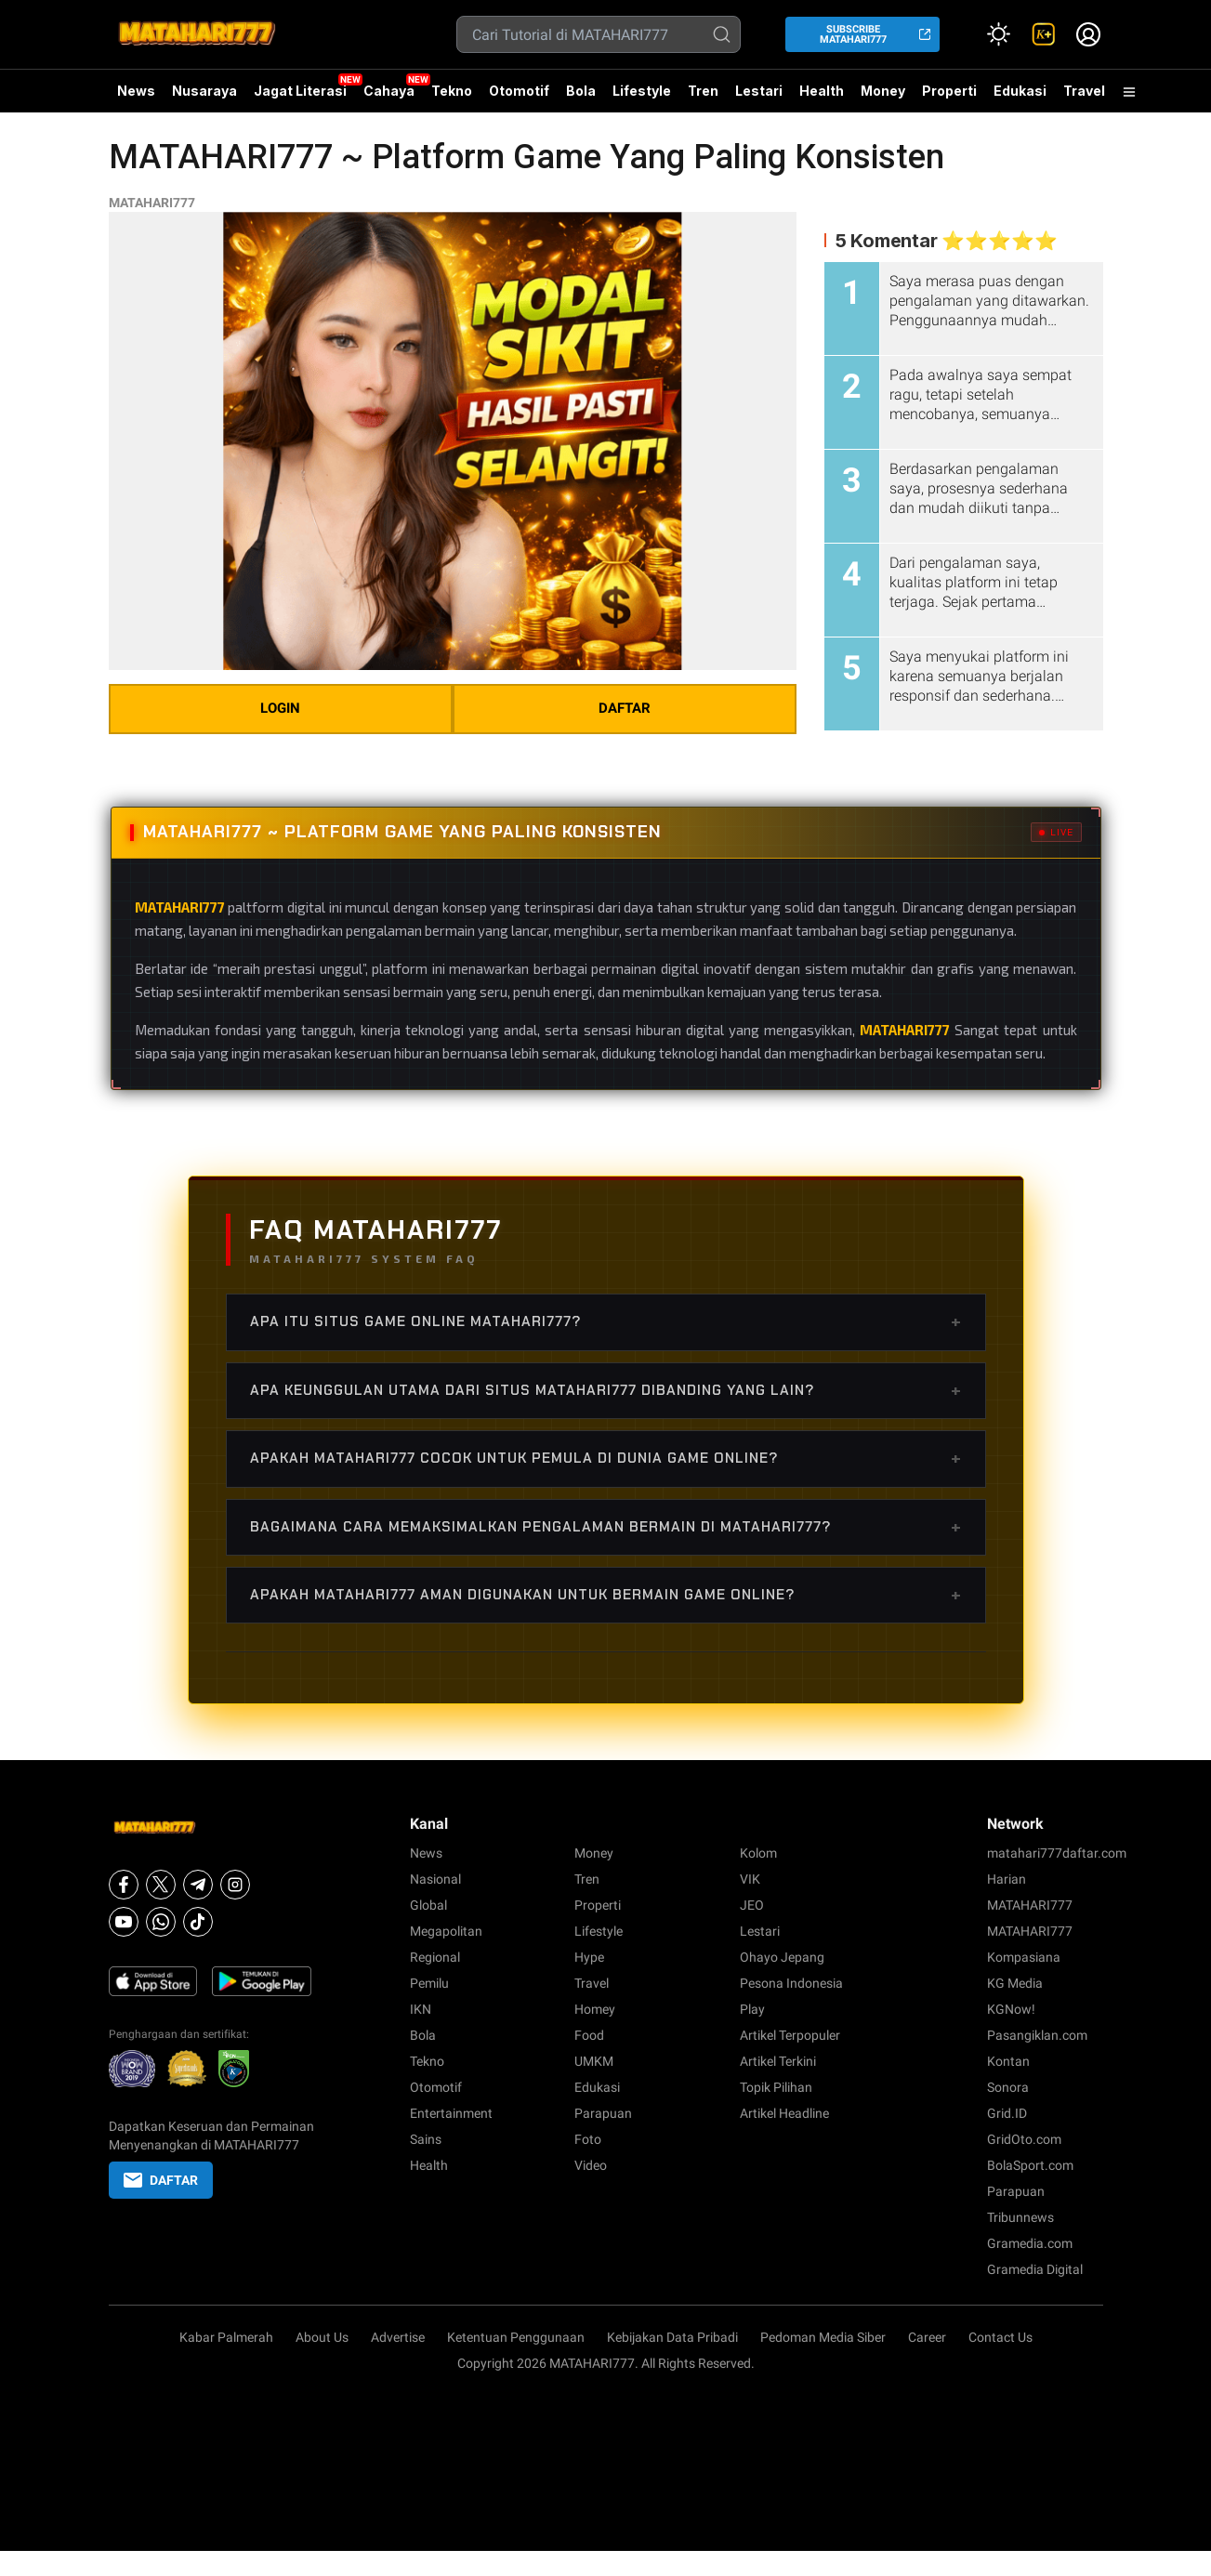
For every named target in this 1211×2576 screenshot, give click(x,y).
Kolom (758, 1853)
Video (590, 2165)
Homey (594, 2009)
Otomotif (519, 91)
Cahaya (389, 91)
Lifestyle (641, 91)
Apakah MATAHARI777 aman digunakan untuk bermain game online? (606, 1595)
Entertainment (451, 2113)
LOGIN (280, 708)
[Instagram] (235, 1884)
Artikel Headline (784, 2113)
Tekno (451, 91)
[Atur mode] (999, 34)
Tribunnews (1020, 2217)
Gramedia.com (1030, 2243)
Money (883, 91)
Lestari (759, 97)
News (136, 91)
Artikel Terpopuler (790, 2035)
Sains (425, 2139)
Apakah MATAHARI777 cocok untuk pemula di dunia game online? (606, 1458)
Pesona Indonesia (791, 1983)
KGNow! (1011, 2009)
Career (927, 2337)
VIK (750, 1879)
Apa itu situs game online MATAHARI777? (606, 1321)
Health (821, 91)
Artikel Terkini (778, 2061)
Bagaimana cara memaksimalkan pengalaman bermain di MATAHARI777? (606, 1527)
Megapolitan (446, 1931)
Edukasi (1020, 91)
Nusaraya (204, 91)
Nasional (435, 1879)
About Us (322, 2337)
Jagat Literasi (300, 91)
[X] (161, 1884)
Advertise (398, 2337)
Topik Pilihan (776, 2087)
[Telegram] (198, 1884)
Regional (435, 1957)
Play (752, 2009)
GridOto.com (1024, 2139)
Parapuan (603, 2113)
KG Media (1015, 1983)
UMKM (593, 2061)
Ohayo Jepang (782, 1957)
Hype (589, 1957)
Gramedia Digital (1035, 2269)
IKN (420, 2009)
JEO (752, 1905)
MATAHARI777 (152, 202)
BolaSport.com (1030, 2165)
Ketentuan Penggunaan (516, 2337)
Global (428, 1905)
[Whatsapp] (161, 1922)
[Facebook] (123, 1884)
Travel (1084, 91)
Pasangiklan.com (1037, 2035)
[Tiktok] (198, 1922)
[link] (1044, 34)
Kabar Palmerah (226, 2337)
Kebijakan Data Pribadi (672, 2337)
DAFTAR (625, 708)
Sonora (1008, 2087)
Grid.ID (1007, 2113)
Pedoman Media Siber (823, 2337)
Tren (703, 91)
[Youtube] (123, 1922)
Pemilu (429, 1983)
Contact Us (1000, 2337)
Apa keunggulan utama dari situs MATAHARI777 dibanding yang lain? (606, 1390)
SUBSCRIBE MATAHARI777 (853, 34)
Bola (581, 91)
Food (589, 2035)
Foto (587, 2139)
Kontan (1008, 2061)
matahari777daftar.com (1056, 1853)
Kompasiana (1023, 1957)
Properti (949, 91)
